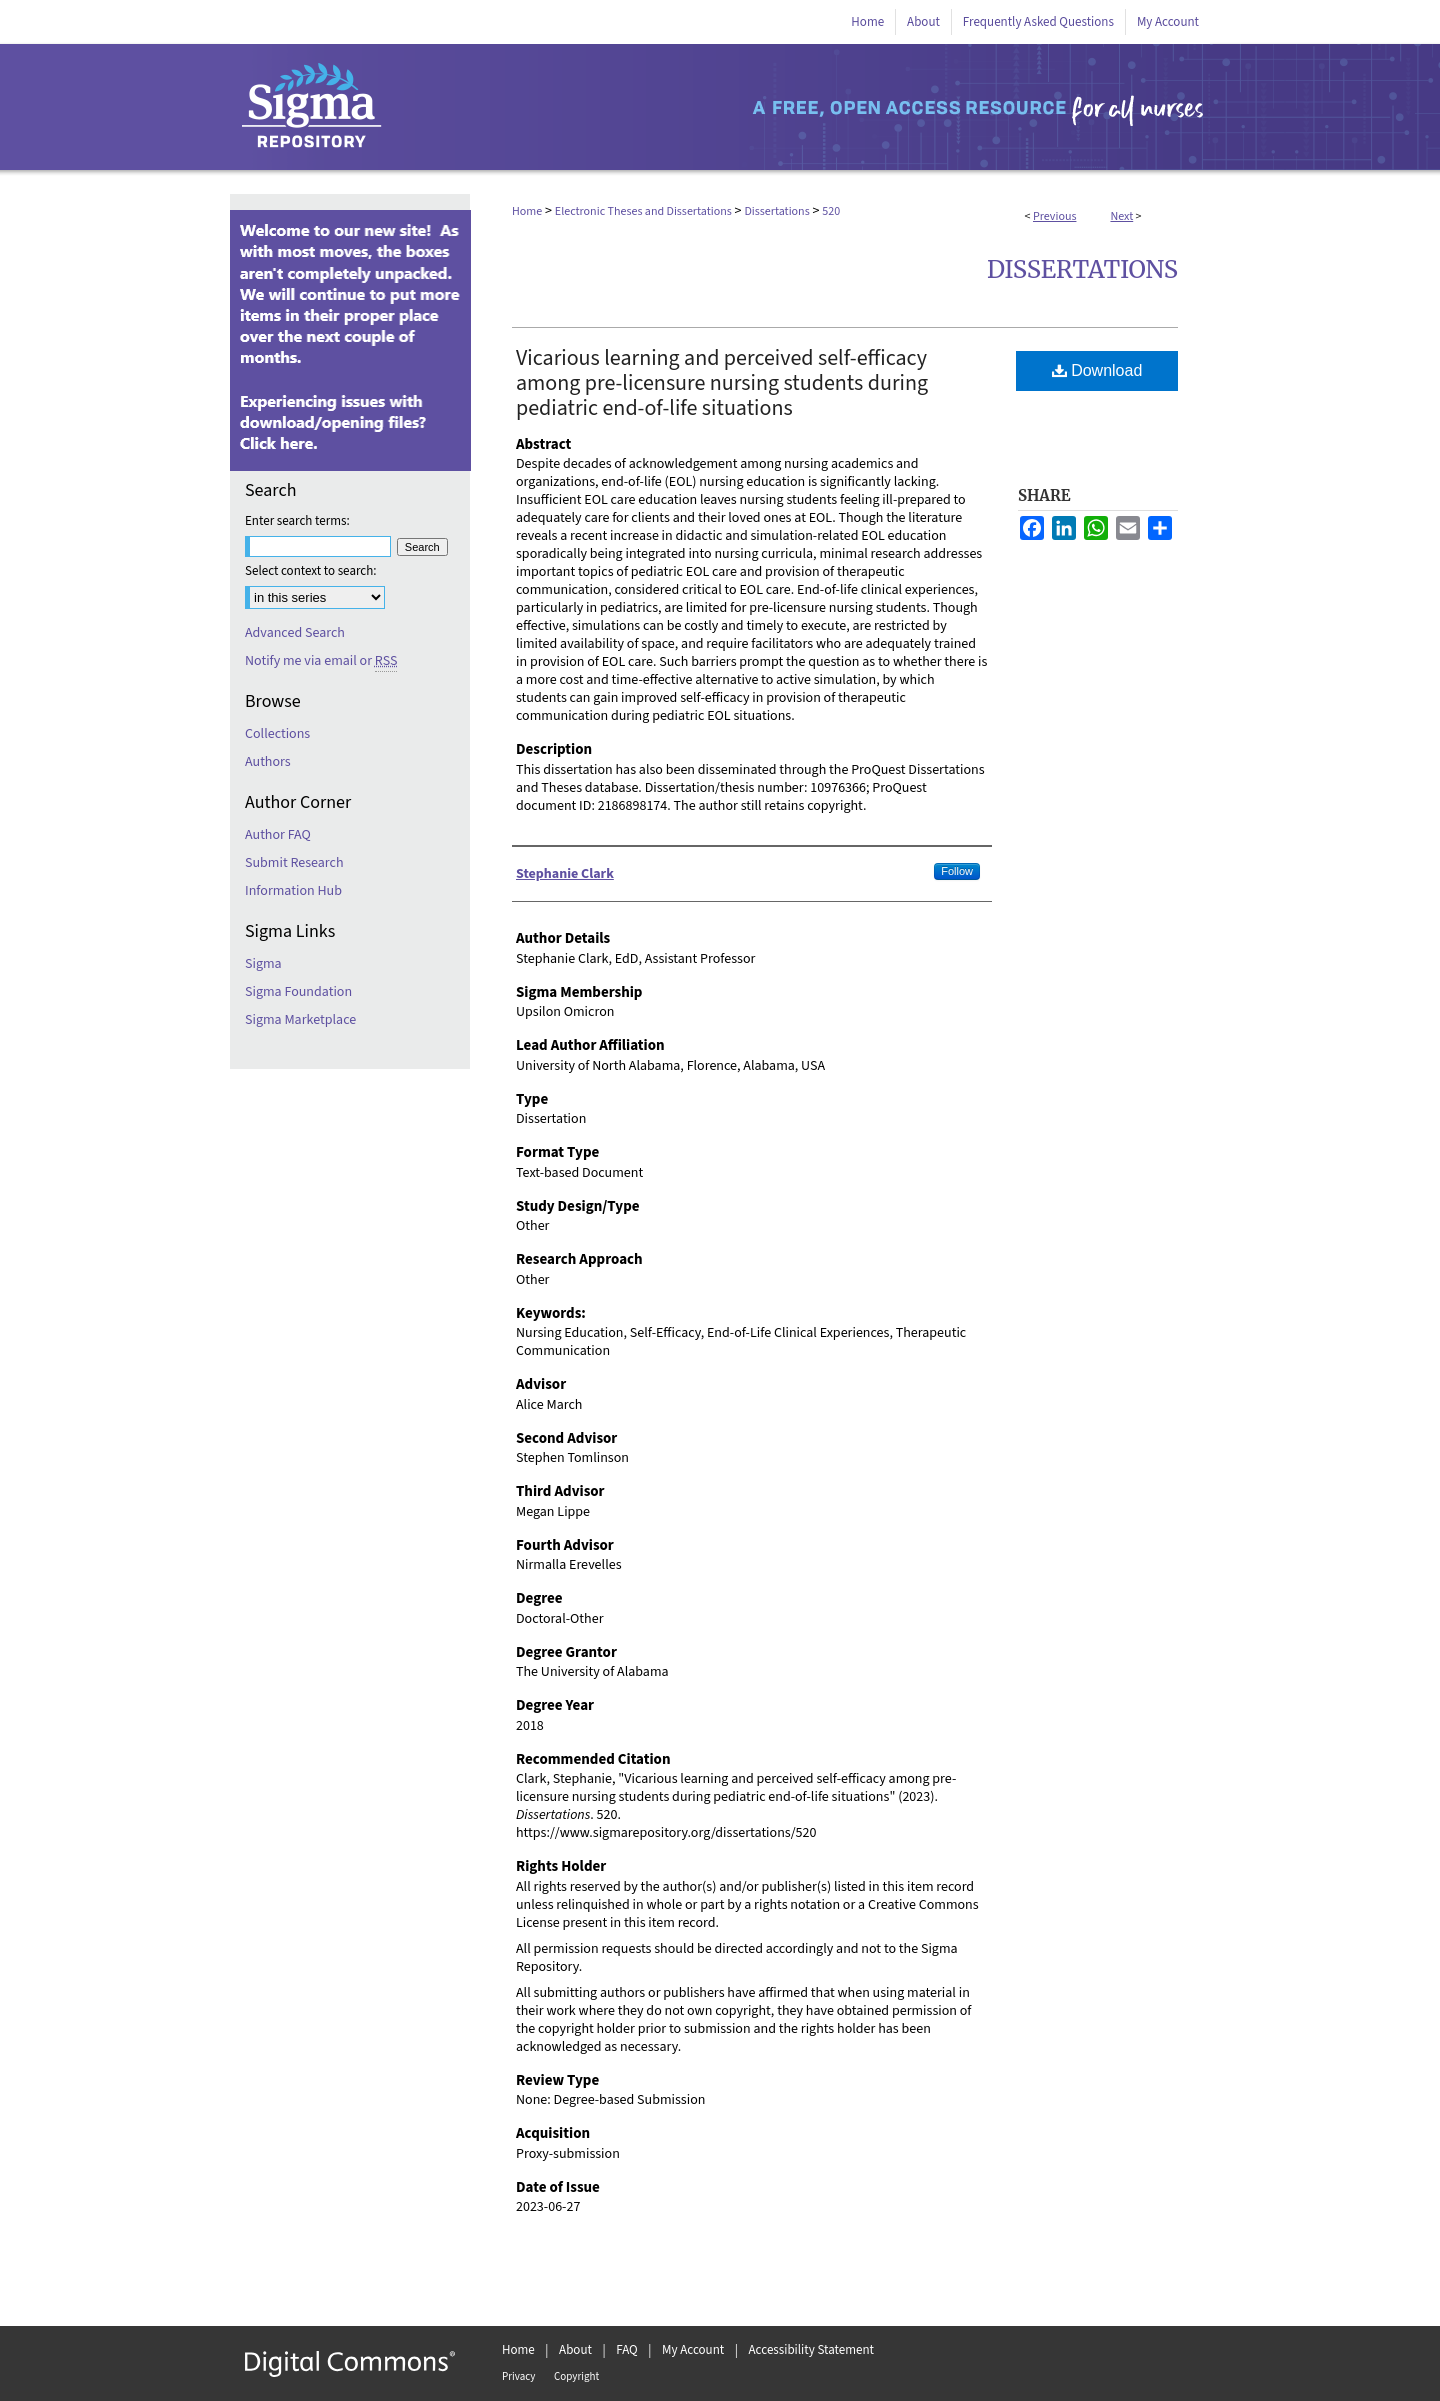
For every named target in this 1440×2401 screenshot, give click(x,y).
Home (527, 211)
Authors (268, 762)
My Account (693, 2350)
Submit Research (294, 863)
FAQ (627, 2350)
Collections (277, 734)
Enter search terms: (297, 521)
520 (831, 211)
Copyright (576, 2376)
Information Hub (293, 891)
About (575, 2350)
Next (1121, 216)
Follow (957, 871)
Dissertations (776, 211)
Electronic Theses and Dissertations (643, 211)
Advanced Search (295, 633)
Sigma (263, 964)
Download (1097, 370)
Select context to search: (311, 571)
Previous (1054, 216)
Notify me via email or (321, 661)
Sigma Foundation (298, 992)
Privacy (518, 2376)
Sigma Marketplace (300, 1020)
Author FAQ (278, 835)
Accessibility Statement (811, 2350)
